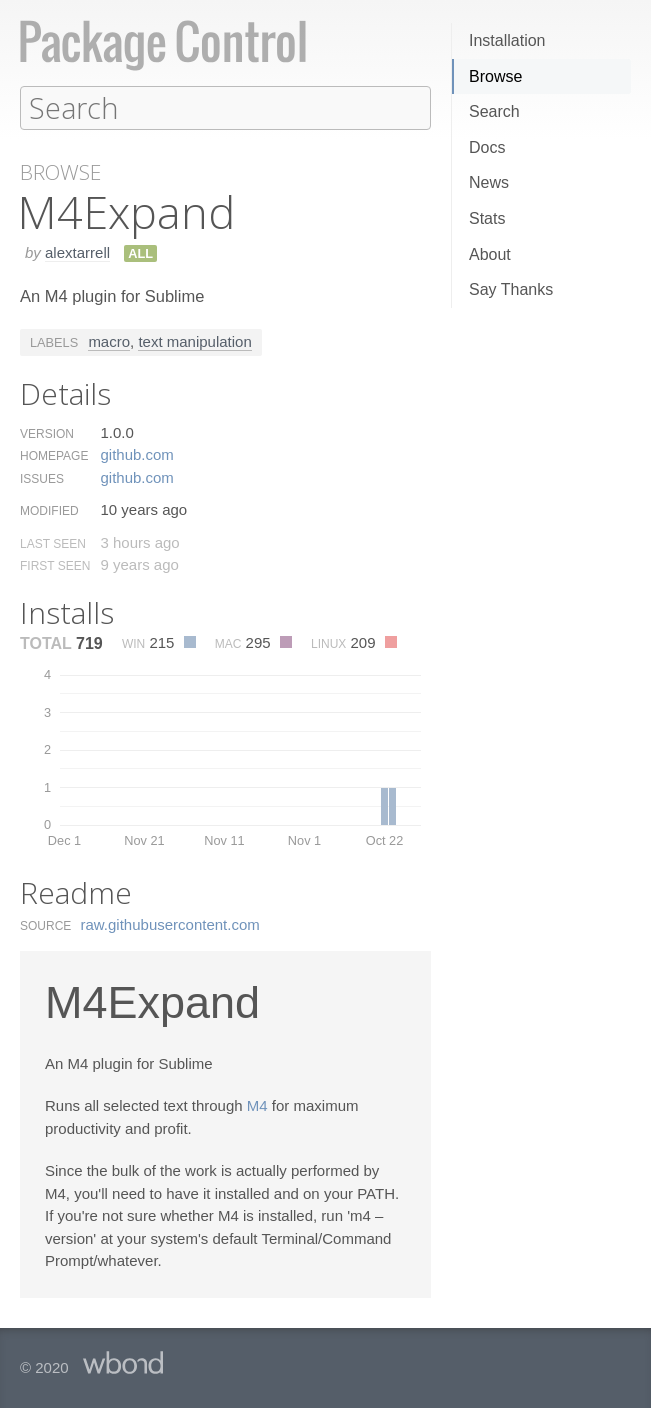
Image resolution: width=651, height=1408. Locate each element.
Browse (495, 76)
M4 (257, 1104)
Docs (487, 147)
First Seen (55, 565)
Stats (487, 218)
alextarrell (77, 251)
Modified (49, 510)
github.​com (136, 453)
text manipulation (194, 340)
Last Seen (53, 543)
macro (109, 340)
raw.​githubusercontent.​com (170, 923)
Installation (507, 40)
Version (47, 433)
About (490, 254)
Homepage (54, 455)
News (489, 182)
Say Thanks (511, 289)
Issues (42, 478)
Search (494, 111)
